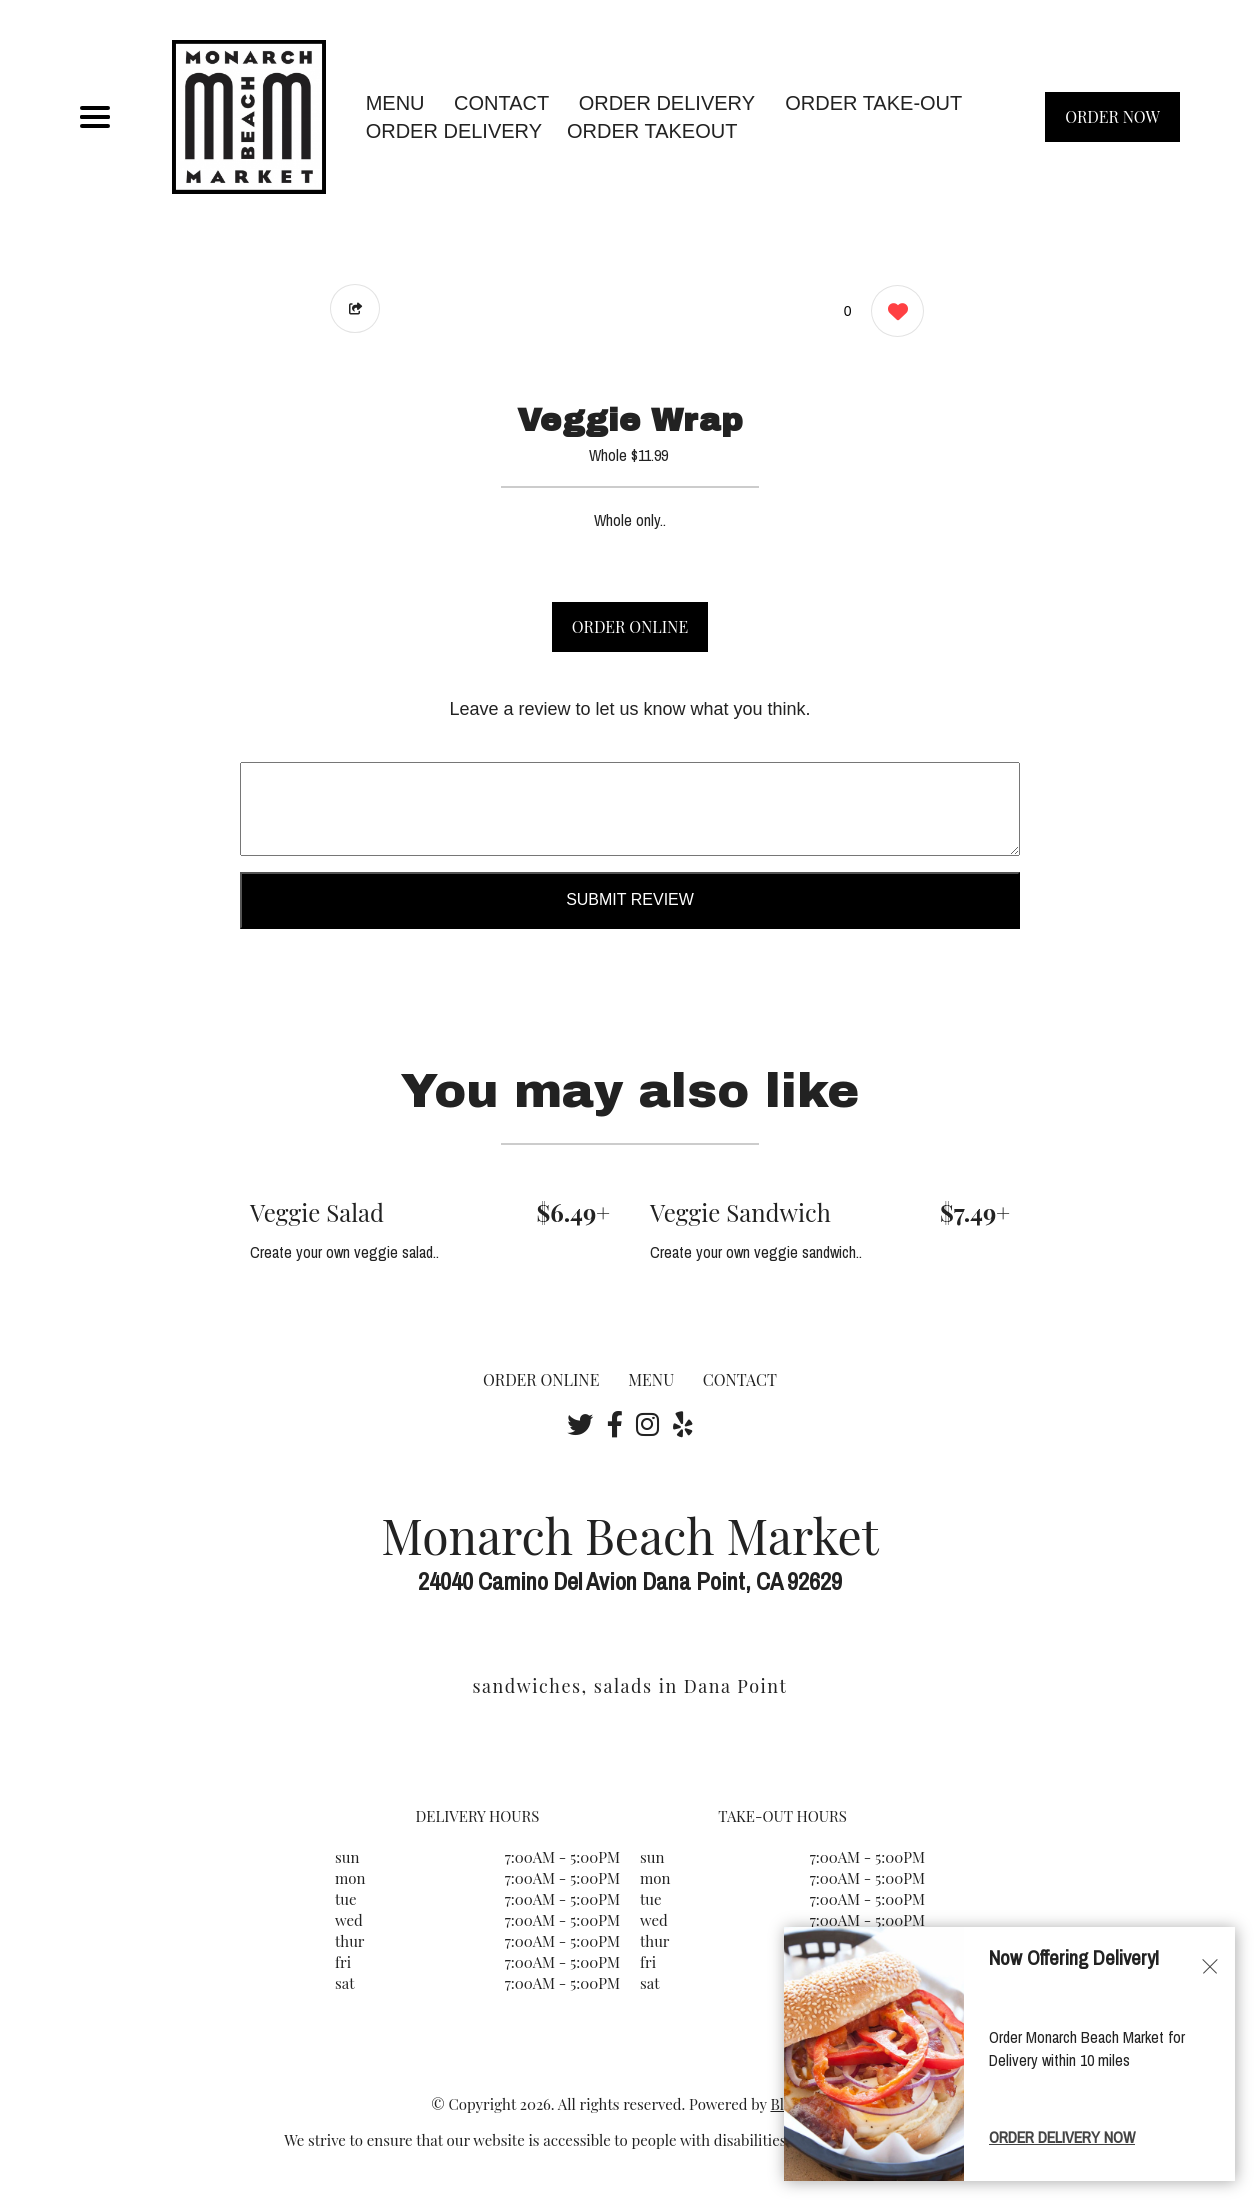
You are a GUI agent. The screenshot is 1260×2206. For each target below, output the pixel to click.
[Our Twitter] (580, 1424)
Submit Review (630, 899)
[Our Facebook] (615, 1424)
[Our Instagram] (647, 1424)
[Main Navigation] (95, 117)
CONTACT (501, 103)
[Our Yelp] (683, 1424)
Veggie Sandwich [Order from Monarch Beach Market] (740, 1212)
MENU (395, 103)
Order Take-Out (873, 103)
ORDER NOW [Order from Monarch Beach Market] (1112, 116)
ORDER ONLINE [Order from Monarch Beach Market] (541, 1379)
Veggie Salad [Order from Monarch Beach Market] (317, 1212)
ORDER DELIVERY (454, 131)
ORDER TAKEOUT (652, 131)
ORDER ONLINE (630, 626)
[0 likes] (892, 313)
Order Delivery (667, 103)
